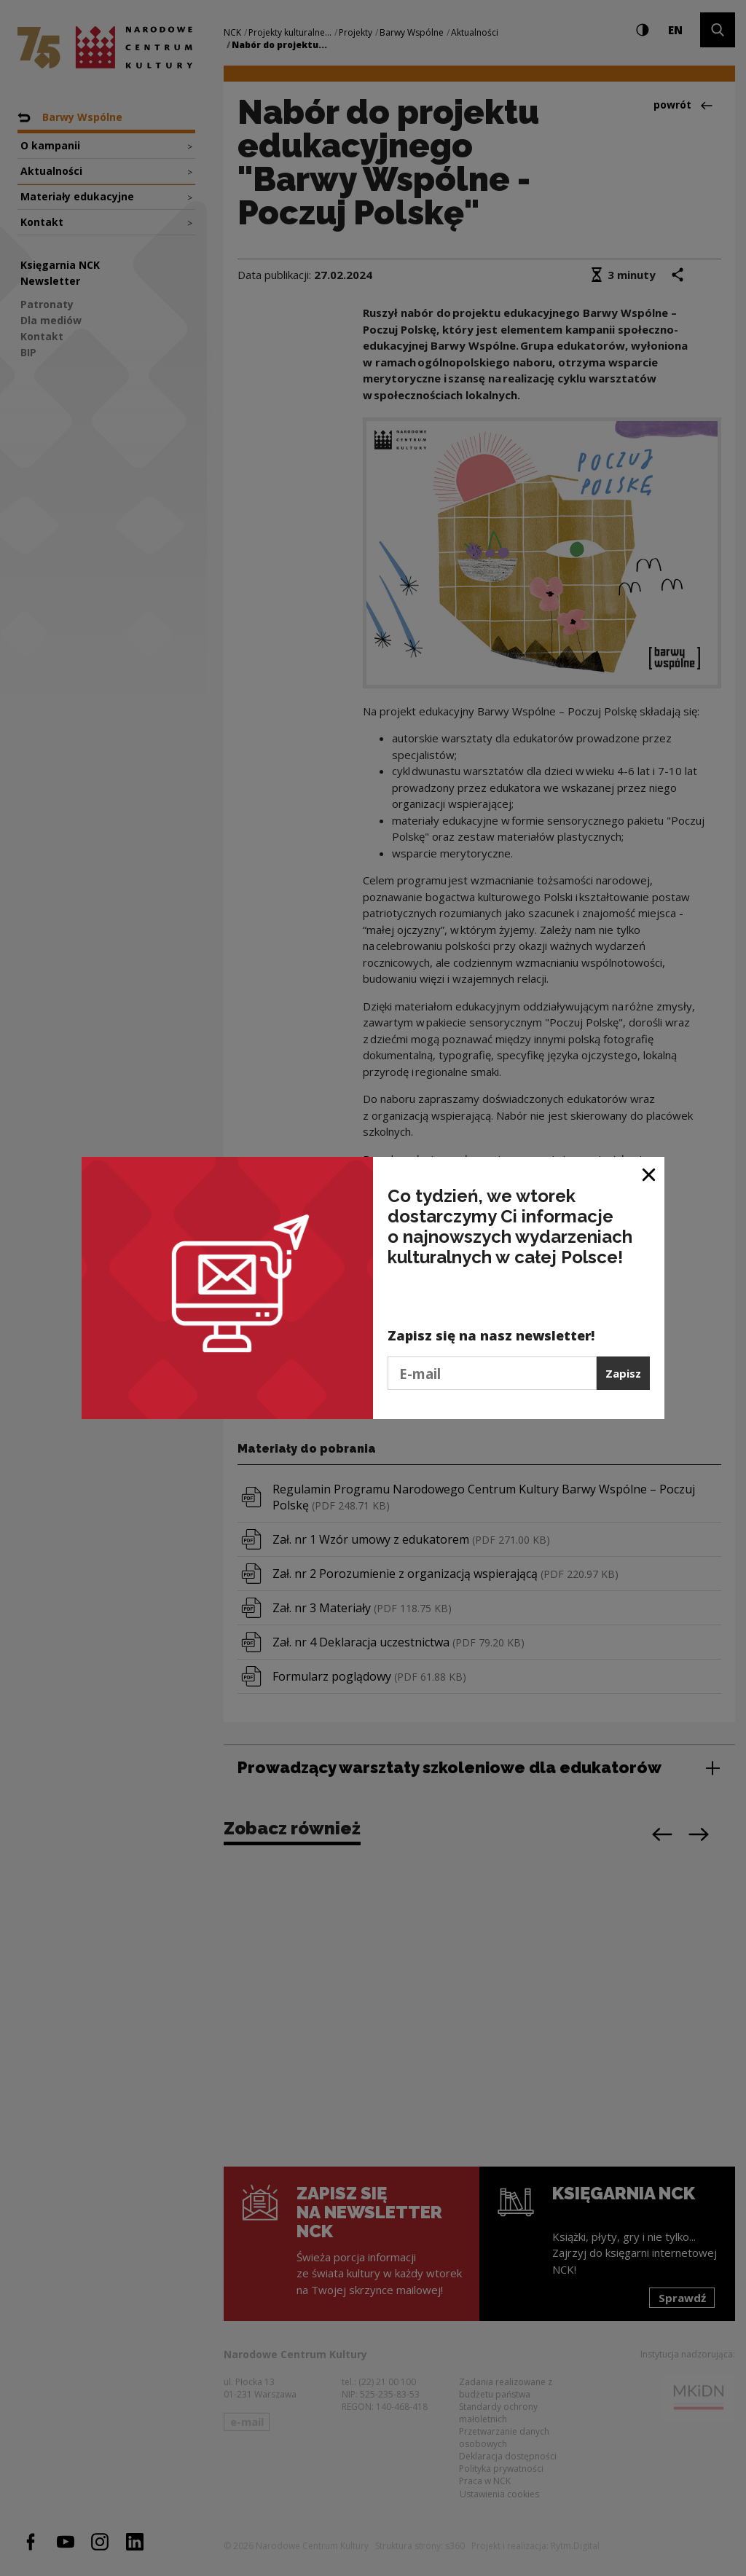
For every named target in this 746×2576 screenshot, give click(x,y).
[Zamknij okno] (649, 1173)
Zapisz (623, 1373)
